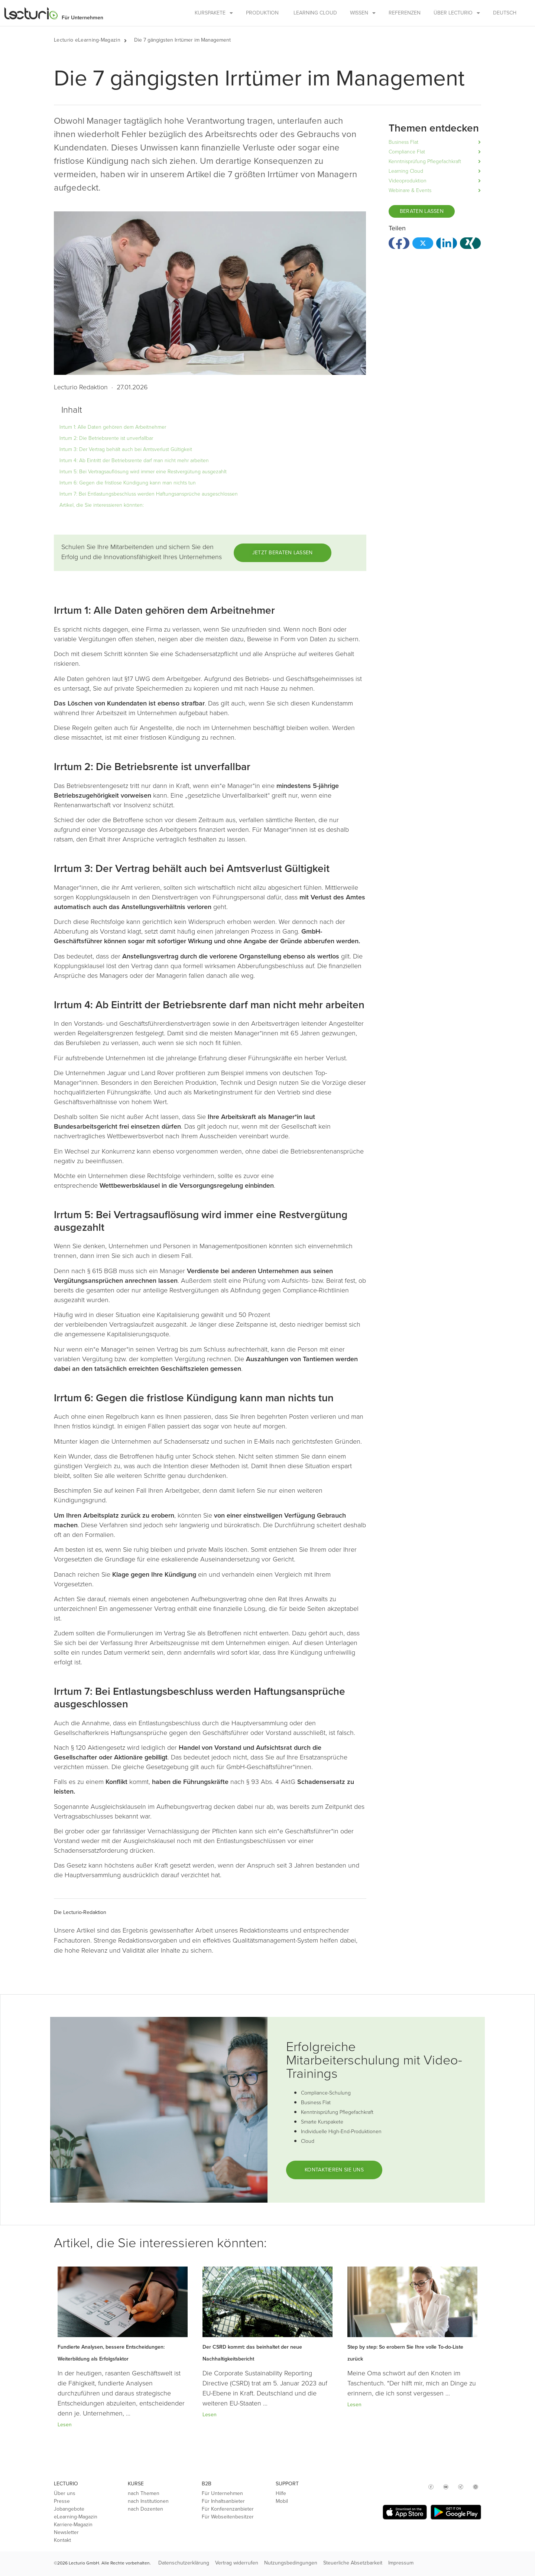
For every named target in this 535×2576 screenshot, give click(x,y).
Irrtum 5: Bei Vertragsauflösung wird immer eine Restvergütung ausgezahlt (143, 471)
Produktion (262, 13)
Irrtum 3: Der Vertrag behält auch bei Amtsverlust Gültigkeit (125, 449)
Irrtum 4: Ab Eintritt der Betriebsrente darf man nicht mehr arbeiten (134, 460)
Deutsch (504, 13)
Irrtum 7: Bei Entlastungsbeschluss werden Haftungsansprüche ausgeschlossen (148, 494)
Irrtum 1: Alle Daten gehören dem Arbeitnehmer (112, 427)
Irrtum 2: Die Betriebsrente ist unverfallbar (106, 438)
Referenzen (405, 13)
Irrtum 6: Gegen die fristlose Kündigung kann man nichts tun (127, 483)
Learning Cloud (315, 13)
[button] (129, 40)
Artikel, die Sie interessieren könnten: (101, 505)
